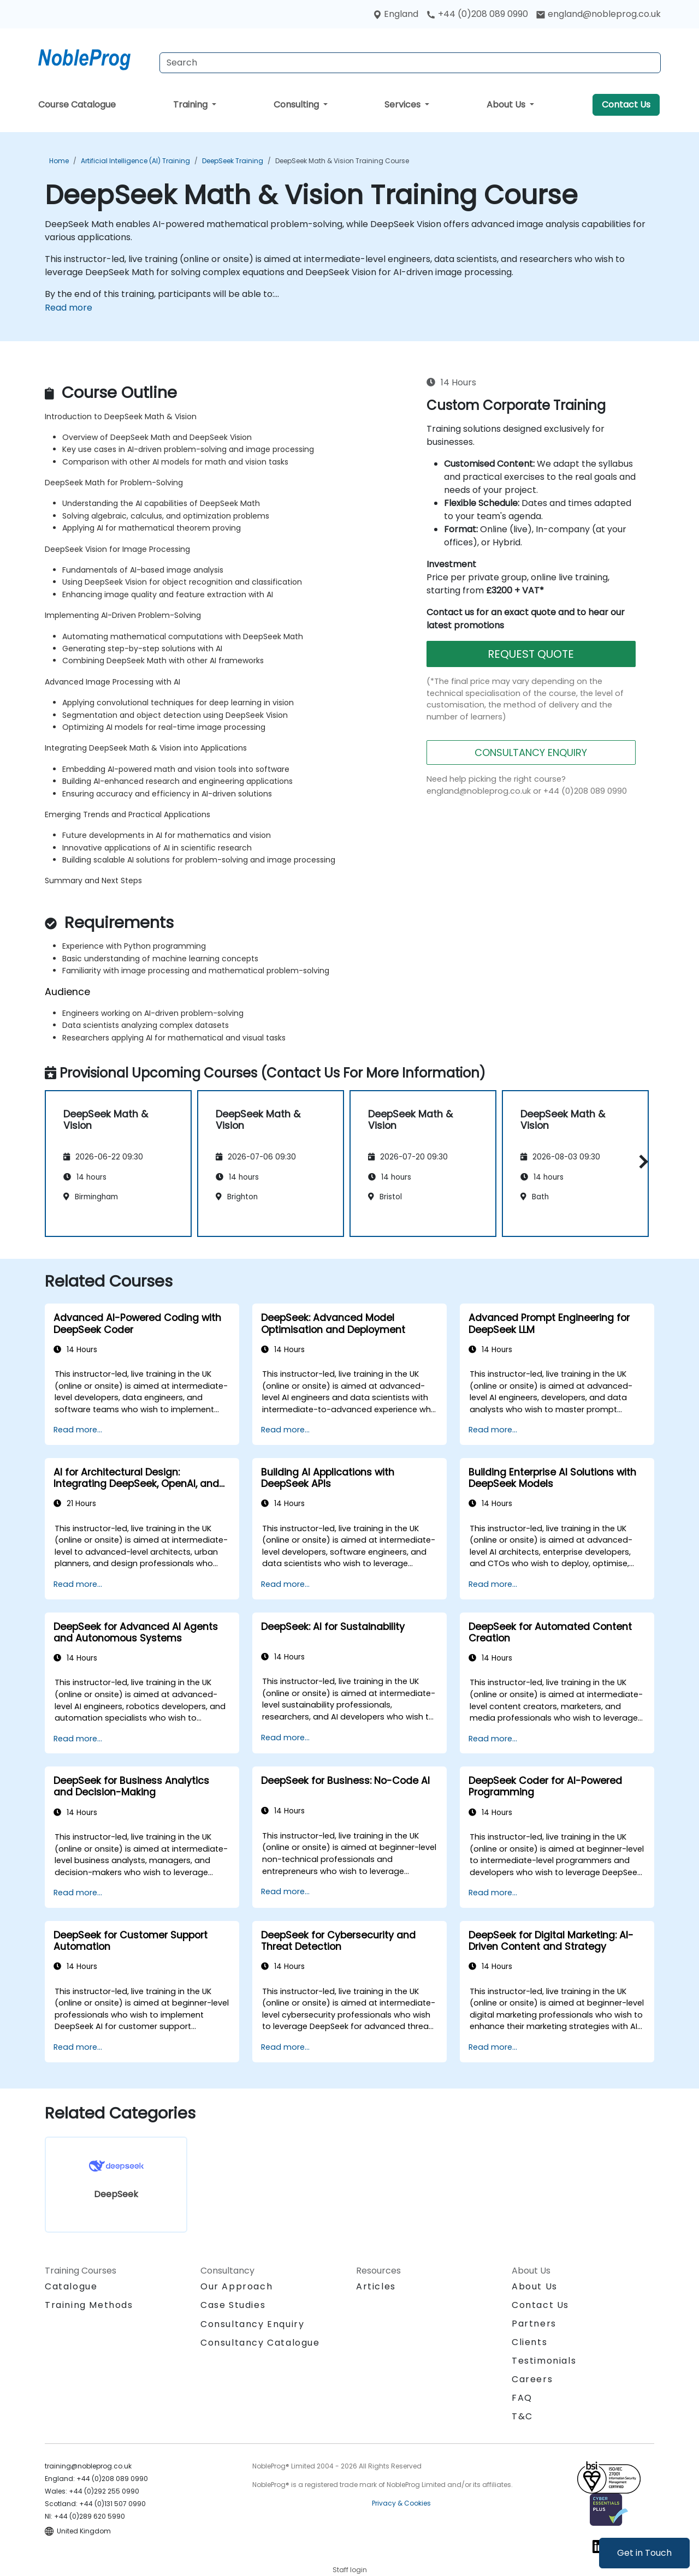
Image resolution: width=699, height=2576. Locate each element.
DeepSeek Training (232, 160)
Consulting (297, 104)
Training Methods (89, 2305)
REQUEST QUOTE (531, 654)
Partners (534, 2323)
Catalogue (71, 2286)
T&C (522, 2416)
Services (403, 104)
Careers (532, 2379)
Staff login (350, 2569)
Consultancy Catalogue (260, 2342)
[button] (641, 1162)
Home (59, 160)
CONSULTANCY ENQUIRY (531, 752)
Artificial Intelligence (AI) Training (135, 160)
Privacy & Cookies (401, 2503)
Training (191, 104)
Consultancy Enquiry (252, 2324)
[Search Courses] (410, 62)
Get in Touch (644, 2553)
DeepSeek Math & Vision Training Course (342, 160)
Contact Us (626, 104)
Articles (376, 2286)
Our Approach (236, 2286)
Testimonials (544, 2360)
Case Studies (232, 2305)
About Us (507, 104)
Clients (529, 2342)
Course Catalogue (77, 104)
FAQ (522, 2397)
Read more (68, 307)
